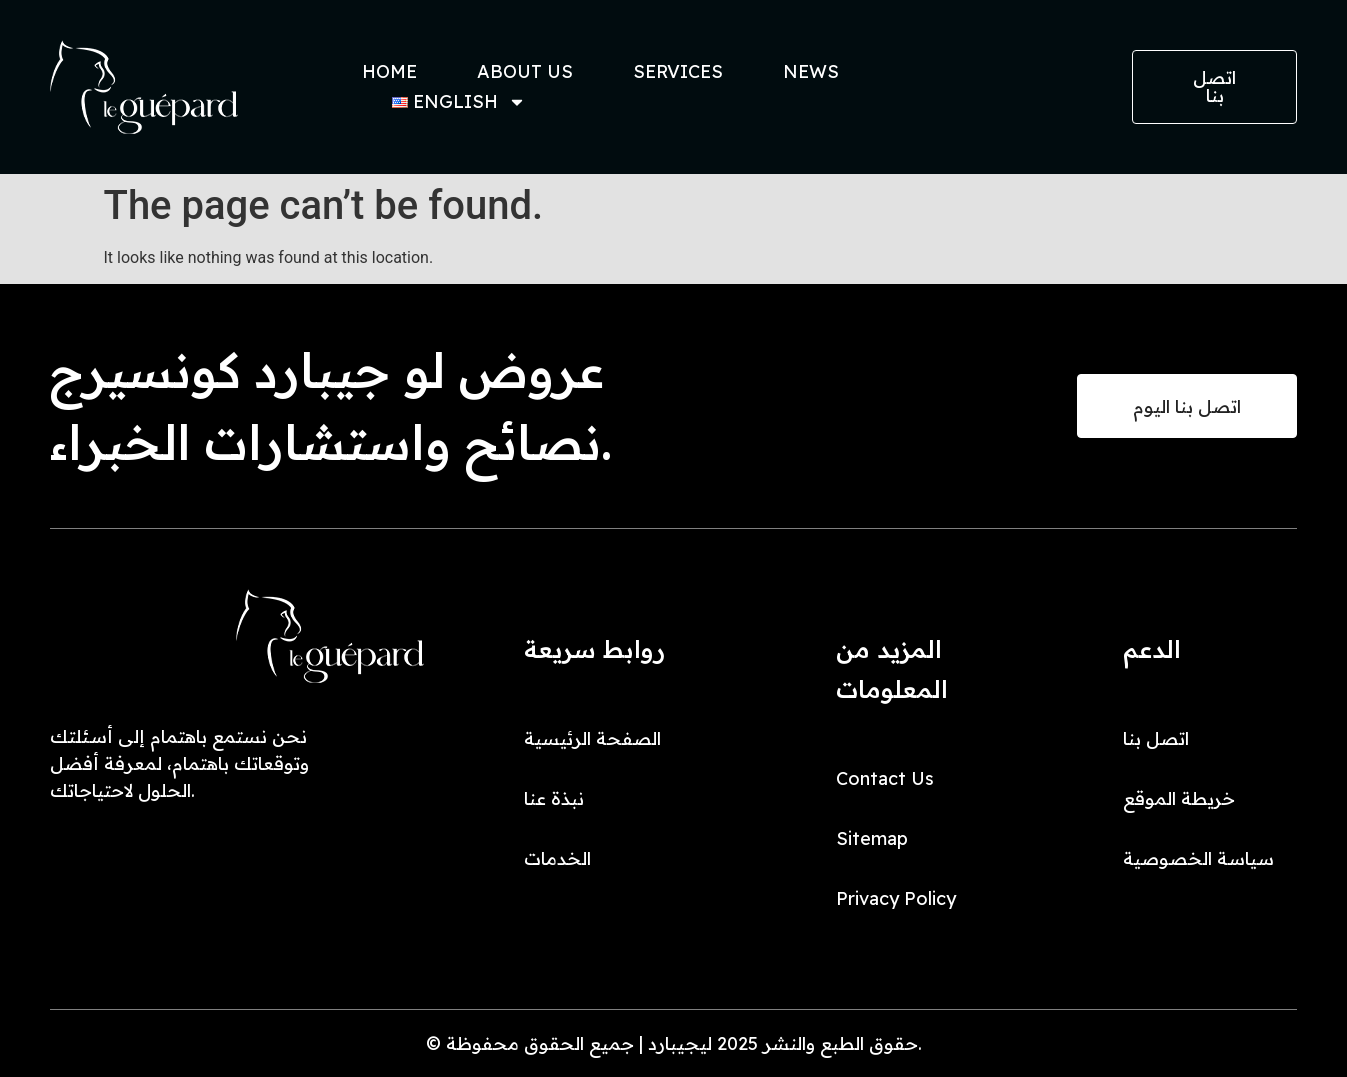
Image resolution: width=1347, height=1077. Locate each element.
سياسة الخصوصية (1198, 858)
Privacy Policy (896, 898)
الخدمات (557, 858)
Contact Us (885, 778)
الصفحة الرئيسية (592, 738)
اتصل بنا (1156, 738)
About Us (525, 71)
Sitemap (872, 838)
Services (678, 71)
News (811, 71)
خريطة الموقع (1179, 798)
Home (389, 71)
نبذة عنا (554, 798)
